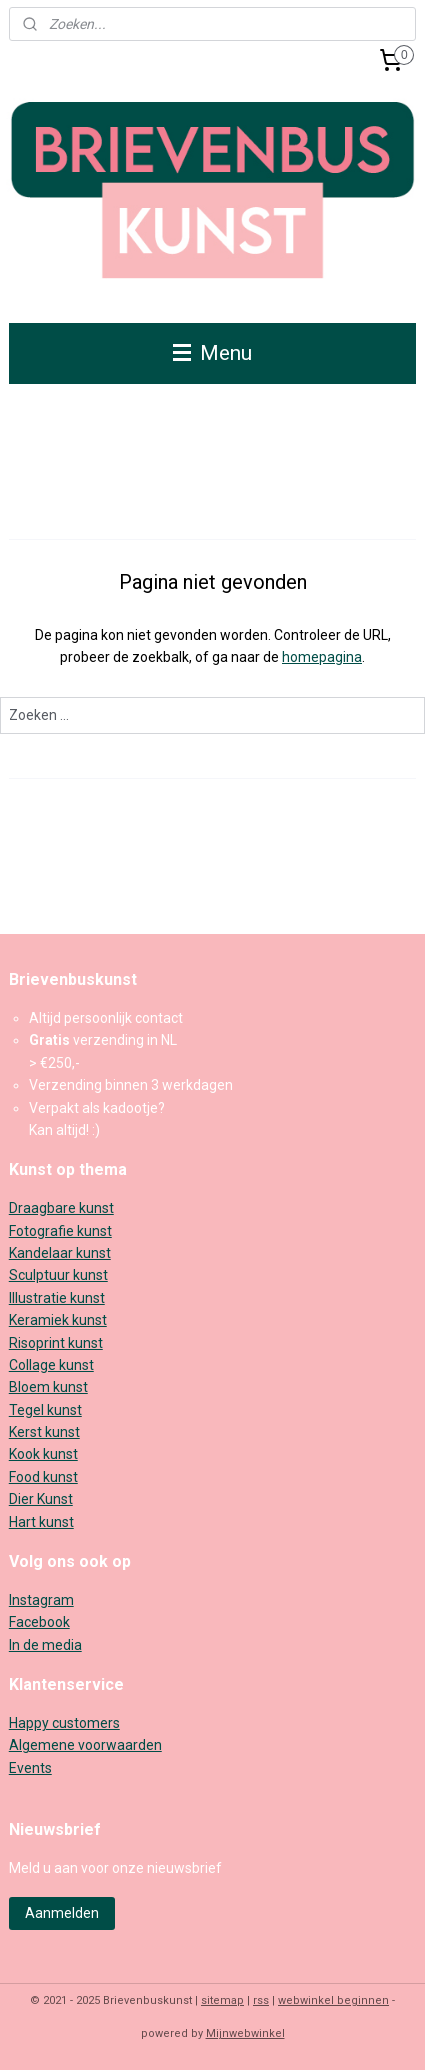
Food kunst (43, 1477)
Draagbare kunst (61, 1208)
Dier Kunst (41, 1499)
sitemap (222, 2000)
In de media (45, 1645)
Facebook (39, 1622)
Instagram (41, 1600)
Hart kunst (41, 1522)
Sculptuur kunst (58, 1275)
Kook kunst (43, 1454)
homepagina (322, 657)
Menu (212, 353)
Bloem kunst (48, 1387)
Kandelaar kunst (60, 1253)
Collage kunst (51, 1365)
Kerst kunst (44, 1432)
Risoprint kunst (56, 1343)
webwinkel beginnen (333, 2000)
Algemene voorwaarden (85, 1745)
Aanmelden (62, 1913)
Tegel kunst (45, 1410)
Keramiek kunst (58, 1320)
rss (261, 2000)
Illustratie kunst (57, 1298)
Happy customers (64, 1723)
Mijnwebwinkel (245, 2033)
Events (30, 1768)
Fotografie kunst (60, 1231)
